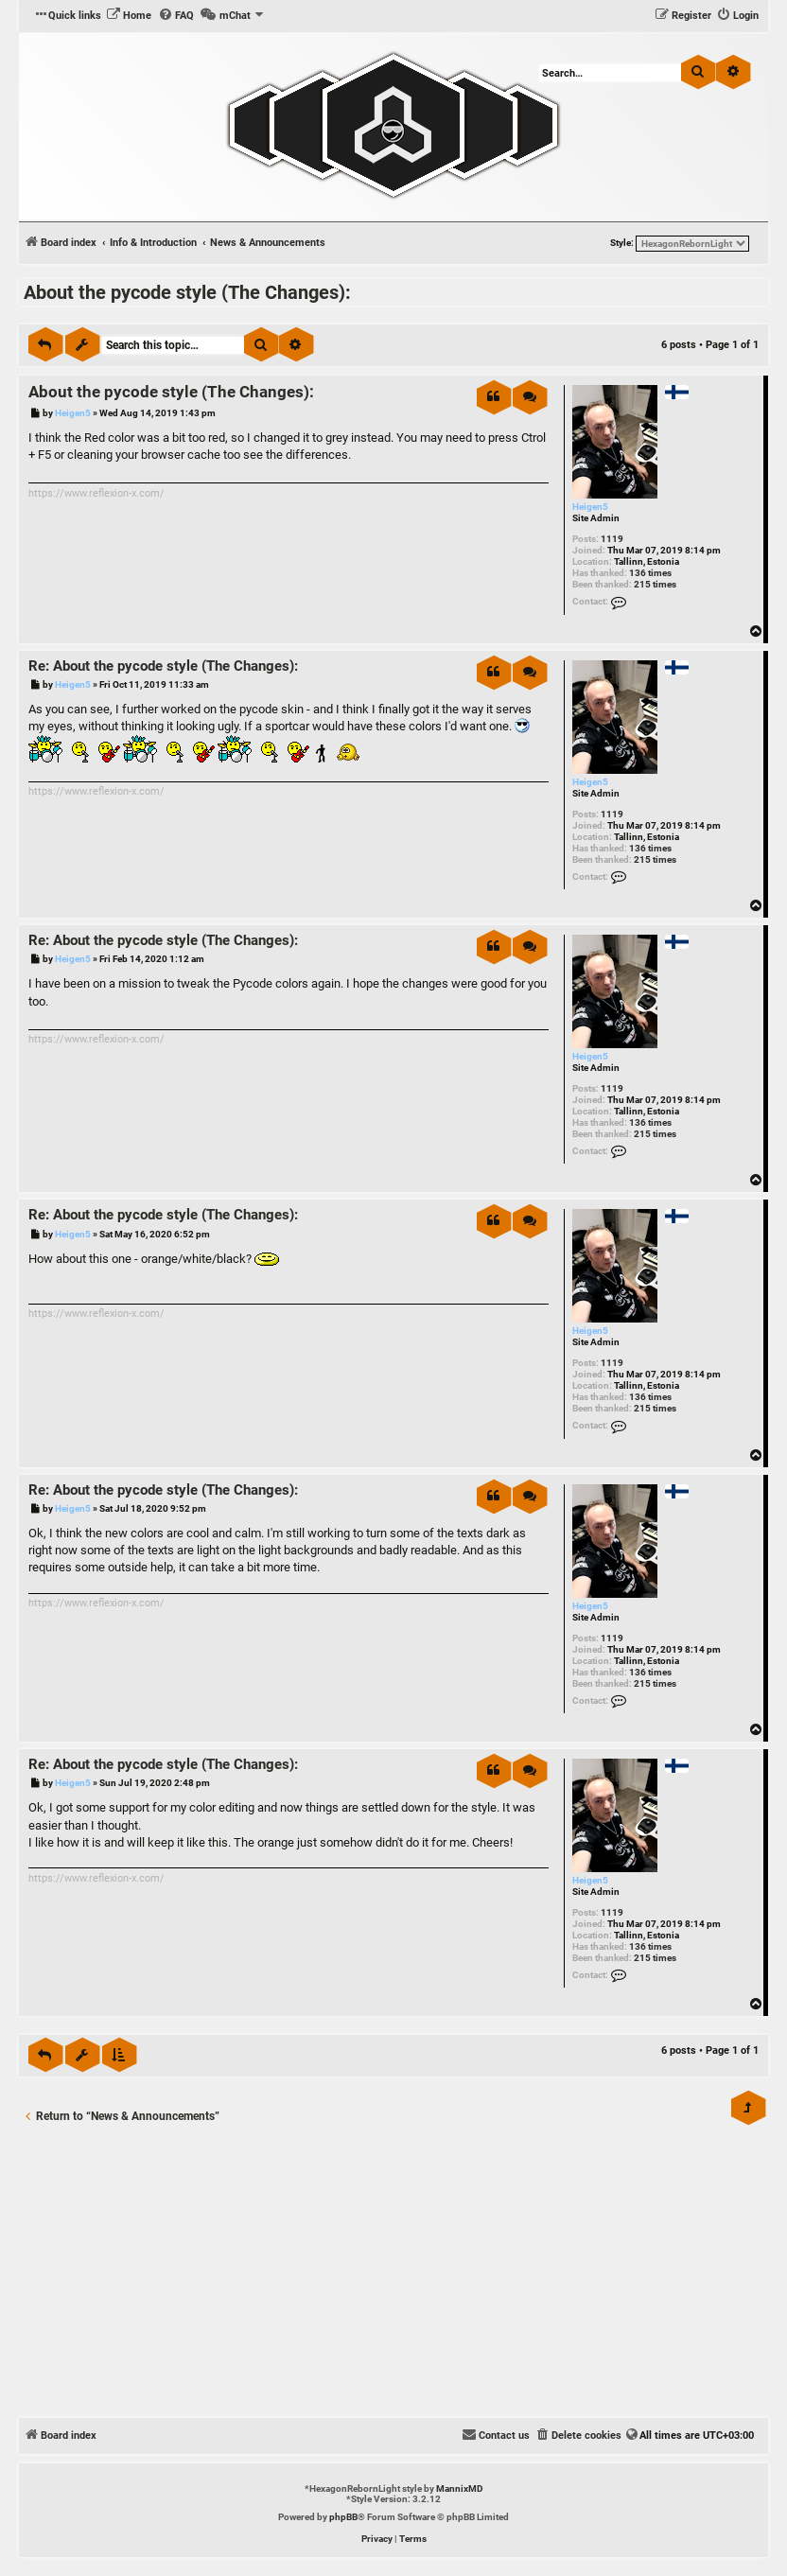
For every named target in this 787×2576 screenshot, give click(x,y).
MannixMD (459, 2488)
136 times (650, 573)
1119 (612, 539)
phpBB (343, 2517)
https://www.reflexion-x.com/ (96, 493)
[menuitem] (128, 16)
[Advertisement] (393, 2276)
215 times (655, 584)
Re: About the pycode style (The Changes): (163, 666)
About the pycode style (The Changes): (187, 292)
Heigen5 (590, 506)
